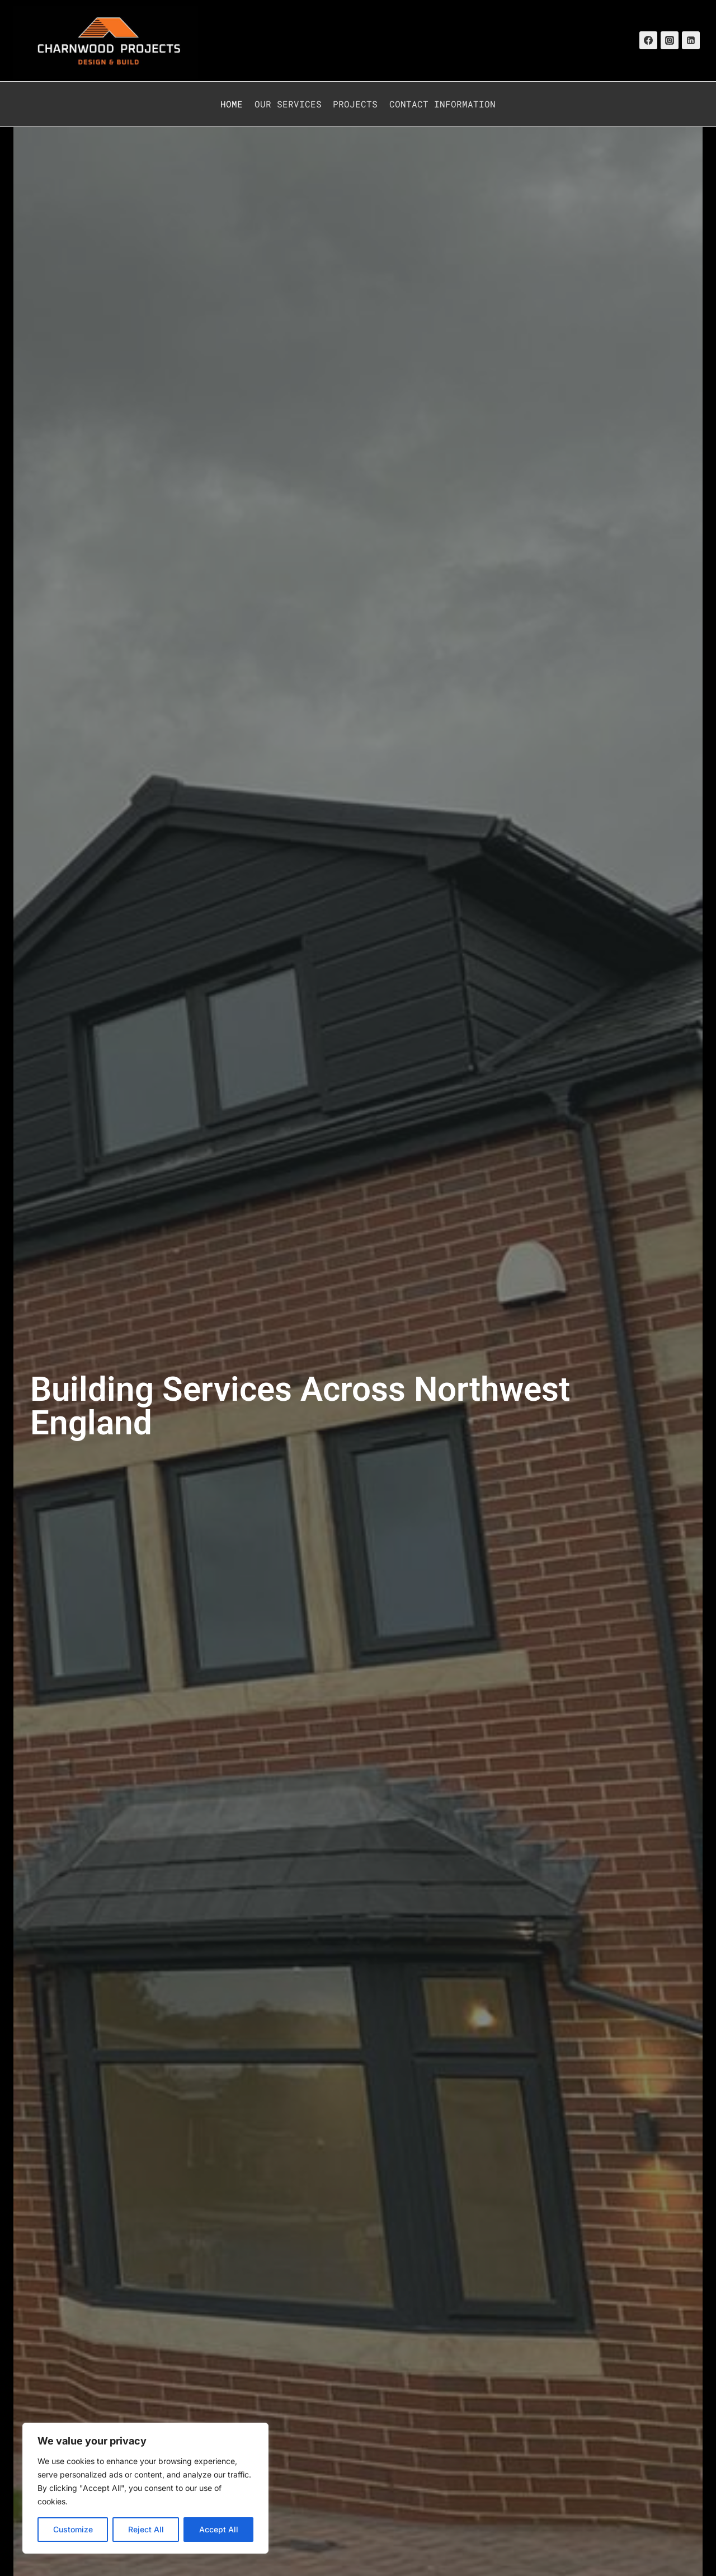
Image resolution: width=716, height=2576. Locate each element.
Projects (355, 104)
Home (231, 104)
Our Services (288, 104)
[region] (145, 2488)
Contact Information (442, 104)
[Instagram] (670, 40)
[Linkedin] (691, 40)
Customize (73, 2529)
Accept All (218, 2529)
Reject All (146, 2529)
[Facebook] (648, 40)
